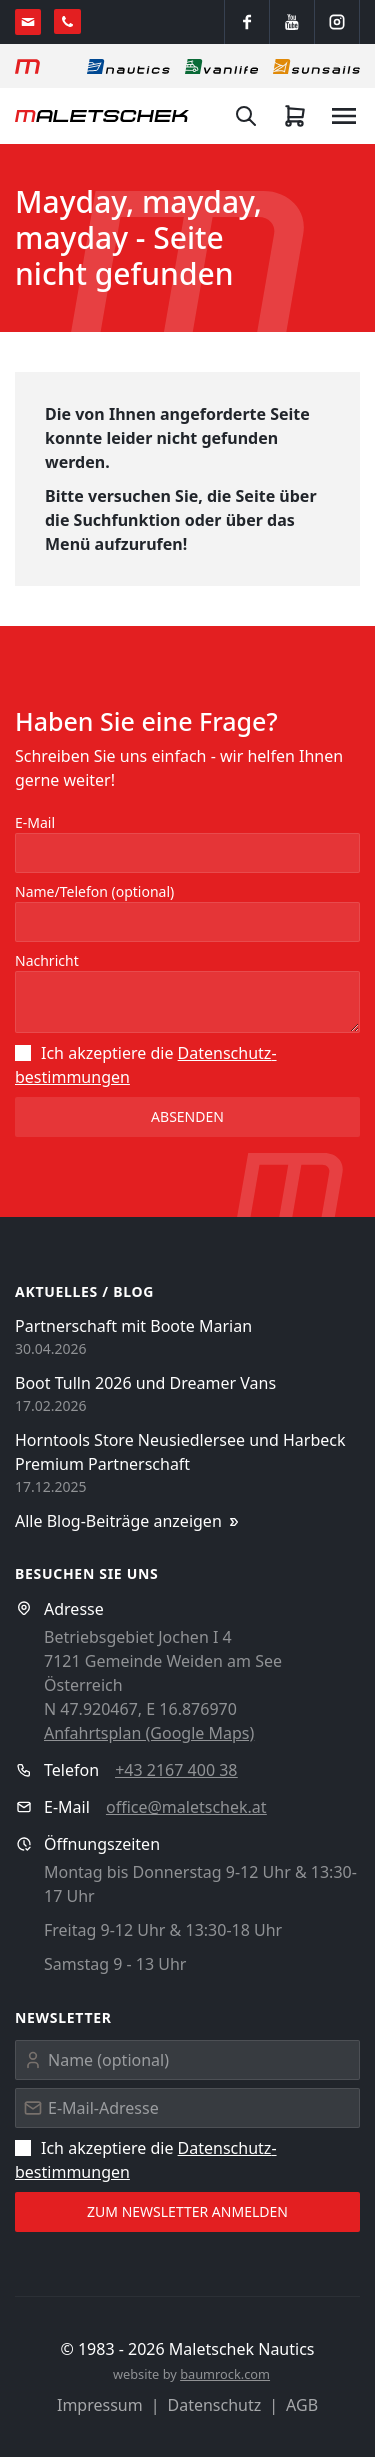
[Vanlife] (221, 66)
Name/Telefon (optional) (94, 891)
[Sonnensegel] (316, 66)
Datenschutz (215, 2405)
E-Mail (35, 822)
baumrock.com (225, 2374)
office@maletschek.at (186, 1807)
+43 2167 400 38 (176, 1770)
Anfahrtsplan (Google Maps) (149, 1733)
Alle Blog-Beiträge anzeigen (128, 1521)
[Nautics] (128, 66)
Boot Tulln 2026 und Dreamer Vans (145, 1383)
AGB (302, 2405)
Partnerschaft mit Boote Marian (133, 1326)
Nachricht (47, 960)
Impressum (100, 2405)
